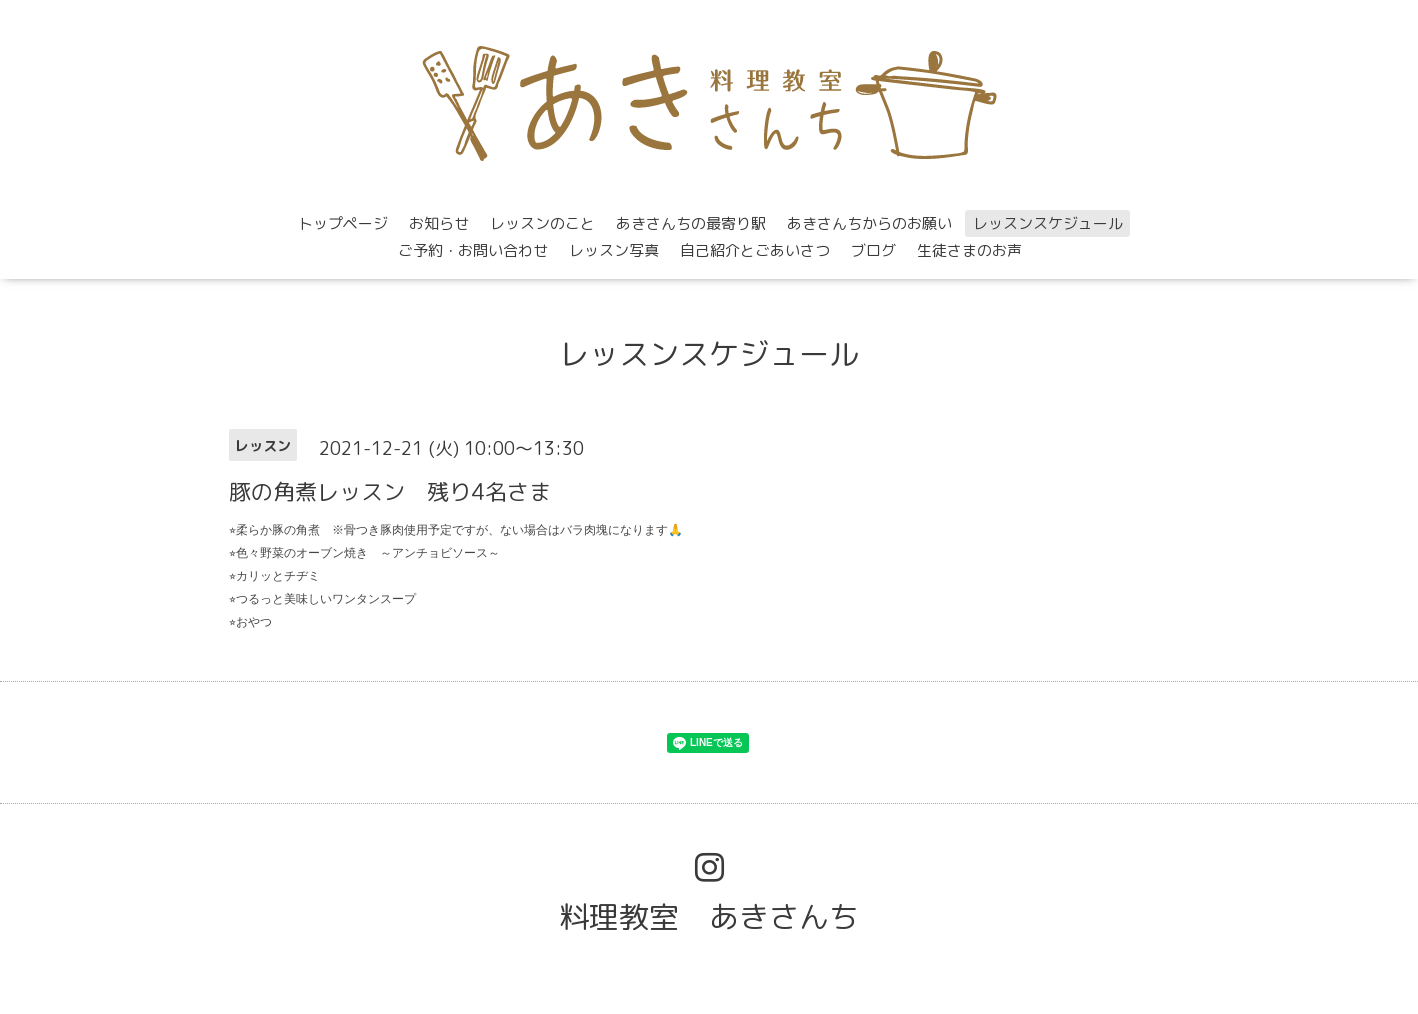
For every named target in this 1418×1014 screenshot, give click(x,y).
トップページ (343, 223)
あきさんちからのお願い (869, 223)
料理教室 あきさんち (709, 917)
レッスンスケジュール (1048, 223)
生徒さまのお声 (969, 250)
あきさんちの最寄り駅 (691, 223)
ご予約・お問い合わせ (473, 250)
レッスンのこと (542, 223)
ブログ (873, 250)
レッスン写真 (614, 250)
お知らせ (439, 223)
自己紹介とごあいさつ (755, 250)
